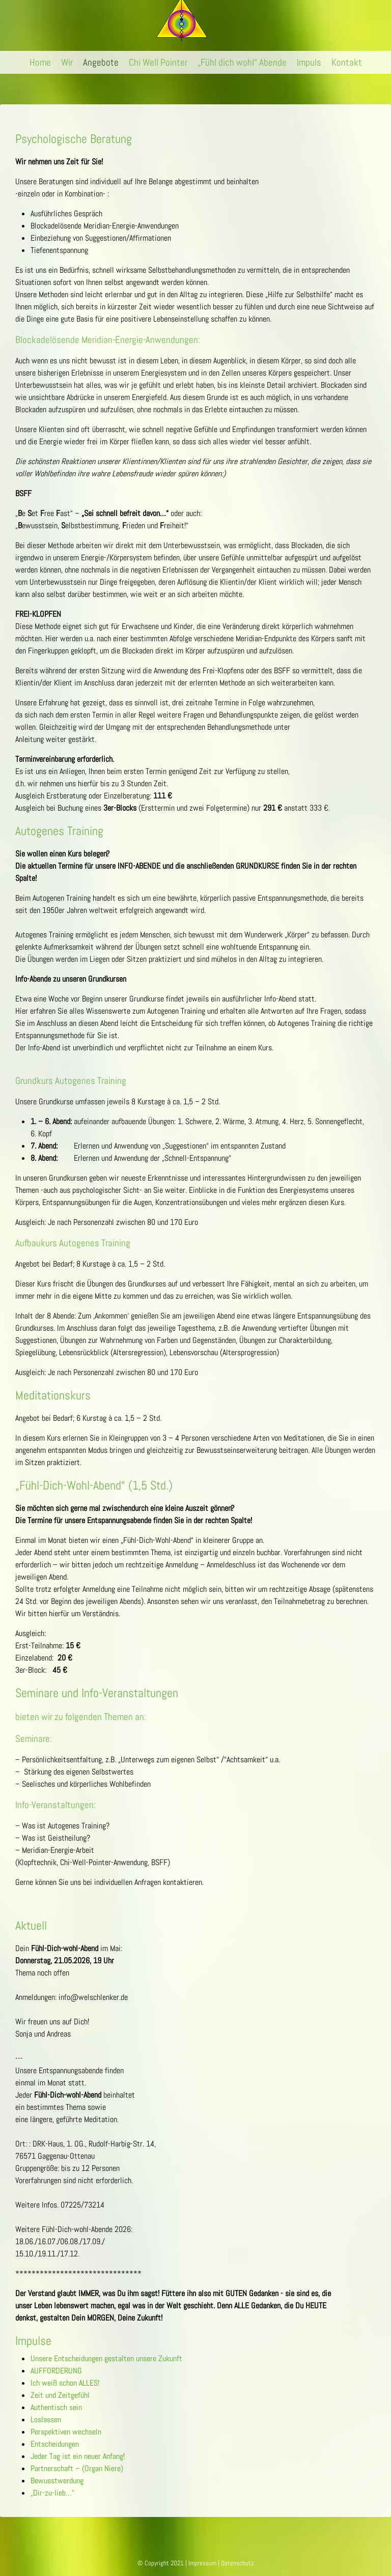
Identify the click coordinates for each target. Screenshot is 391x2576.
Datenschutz (237, 2563)
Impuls (309, 62)
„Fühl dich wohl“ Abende (242, 62)
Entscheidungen (55, 2444)
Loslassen (46, 2419)
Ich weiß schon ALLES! (65, 2383)
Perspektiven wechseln (66, 2431)
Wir (67, 62)
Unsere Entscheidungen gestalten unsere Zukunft (106, 2358)
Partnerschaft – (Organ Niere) (77, 2468)
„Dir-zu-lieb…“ (52, 2492)
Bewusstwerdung (57, 2480)
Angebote (101, 62)
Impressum (202, 2563)
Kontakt (346, 62)
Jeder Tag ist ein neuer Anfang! (78, 2456)
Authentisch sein (56, 2407)
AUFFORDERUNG (56, 2370)
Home (40, 62)
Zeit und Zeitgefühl (60, 2395)
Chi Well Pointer (158, 62)
